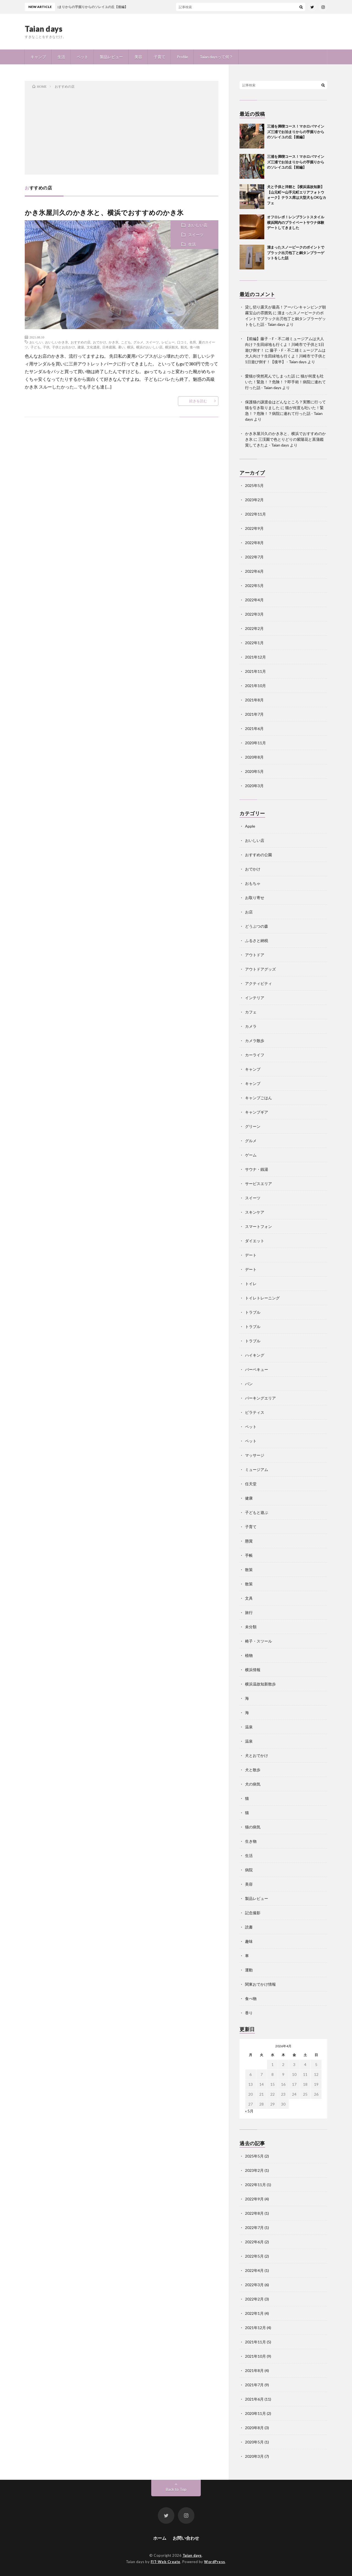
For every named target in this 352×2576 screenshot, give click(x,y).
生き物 (251, 1841)
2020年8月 (254, 757)
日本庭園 (109, 347)
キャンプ (38, 56)
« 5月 (249, 2111)
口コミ (182, 342)
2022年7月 (254, 557)
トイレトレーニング (262, 1298)
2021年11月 (255, 671)
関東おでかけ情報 (260, 1984)
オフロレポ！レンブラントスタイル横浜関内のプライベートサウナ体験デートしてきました (295, 222)
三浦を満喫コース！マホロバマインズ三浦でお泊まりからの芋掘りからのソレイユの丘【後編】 (295, 131)
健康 (249, 1498)
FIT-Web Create (165, 2562)
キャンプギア (256, 1112)
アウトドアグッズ (260, 969)
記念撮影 (252, 1912)
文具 (249, 1598)
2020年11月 (255, 742)
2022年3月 (254, 614)
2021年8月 (254, 700)
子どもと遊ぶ (256, 1512)
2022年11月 (255, 514)
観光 (184, 347)
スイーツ (196, 234)
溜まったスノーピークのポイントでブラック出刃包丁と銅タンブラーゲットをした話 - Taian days (285, 318)
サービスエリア (258, 1183)
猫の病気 (252, 1827)
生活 (61, 56)
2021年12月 (255, 657)
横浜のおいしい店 (149, 347)
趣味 (249, 1941)
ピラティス (254, 1412)
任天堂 (251, 1483)
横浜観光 (171, 347)
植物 (249, 1655)
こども (126, 342)
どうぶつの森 (256, 926)
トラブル (252, 1312)
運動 (249, 1970)
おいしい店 (197, 225)
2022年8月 (254, 542)
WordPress (214, 2562)
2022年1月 (254, 642)
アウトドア (254, 954)
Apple (250, 826)
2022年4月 (254, 599)
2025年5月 (254, 485)
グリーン (252, 1126)
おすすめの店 (80, 342)
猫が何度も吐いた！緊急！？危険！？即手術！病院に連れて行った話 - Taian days (285, 382)
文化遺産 (93, 347)
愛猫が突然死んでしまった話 (270, 376)
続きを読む (198, 401)
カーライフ (254, 1055)
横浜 (130, 347)
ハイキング (254, 1355)
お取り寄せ (254, 897)
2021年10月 (255, 685)
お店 (249, 912)
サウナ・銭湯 (256, 1169)
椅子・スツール (258, 1641)
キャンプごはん (258, 1097)
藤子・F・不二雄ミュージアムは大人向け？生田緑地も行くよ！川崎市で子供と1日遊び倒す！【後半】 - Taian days (285, 356)
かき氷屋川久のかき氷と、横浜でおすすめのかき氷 (104, 212)
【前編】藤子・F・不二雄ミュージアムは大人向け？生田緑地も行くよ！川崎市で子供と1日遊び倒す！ (284, 344)
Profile (182, 56)
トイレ (251, 1283)
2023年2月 (254, 499)
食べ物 (195, 347)
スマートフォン (258, 1226)
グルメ (138, 342)
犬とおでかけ (256, 1755)
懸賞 (249, 1541)
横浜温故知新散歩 (260, 1684)
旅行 (249, 1612)
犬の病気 (252, 1784)
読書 (249, 1927)
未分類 (251, 1626)
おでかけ (99, 342)
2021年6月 (254, 728)
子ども (35, 347)
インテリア (254, 997)
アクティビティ (258, 983)
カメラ (251, 1026)
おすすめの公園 (258, 854)
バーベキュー (256, 1369)
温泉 (249, 1726)
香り (249, 2012)
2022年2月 (254, 628)
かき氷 (114, 342)
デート (251, 1255)
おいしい (36, 342)
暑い (121, 347)
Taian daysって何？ (216, 56)
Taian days (43, 28)
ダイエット (254, 1240)
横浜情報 (252, 1669)
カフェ (251, 1012)
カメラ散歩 (254, 1040)
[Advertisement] (122, 130)
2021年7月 (254, 714)
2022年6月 (254, 571)
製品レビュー (111, 56)
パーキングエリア (260, 1398)
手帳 (249, 1555)
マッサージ (254, 1455)
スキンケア (254, 1212)
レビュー (168, 342)
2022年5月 (254, 585)
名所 (192, 342)
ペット (82, 56)
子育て (159, 56)
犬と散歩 (252, 1769)
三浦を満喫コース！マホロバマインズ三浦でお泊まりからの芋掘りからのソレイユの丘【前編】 (295, 161)
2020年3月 (254, 785)
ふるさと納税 (256, 940)
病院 (249, 1869)
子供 (46, 347)
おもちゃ (252, 883)
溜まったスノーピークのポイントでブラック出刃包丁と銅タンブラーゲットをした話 (295, 252)
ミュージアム (256, 1469)
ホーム (159, 2538)
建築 (81, 347)
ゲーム (251, 1155)
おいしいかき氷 (56, 342)
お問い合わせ (186, 2538)
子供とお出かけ (63, 347)
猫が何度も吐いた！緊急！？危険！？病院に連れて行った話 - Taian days (284, 413)
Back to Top (176, 2489)
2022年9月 (254, 528)
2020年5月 (254, 771)
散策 (249, 1569)
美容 (138, 56)
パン (249, 1383)
